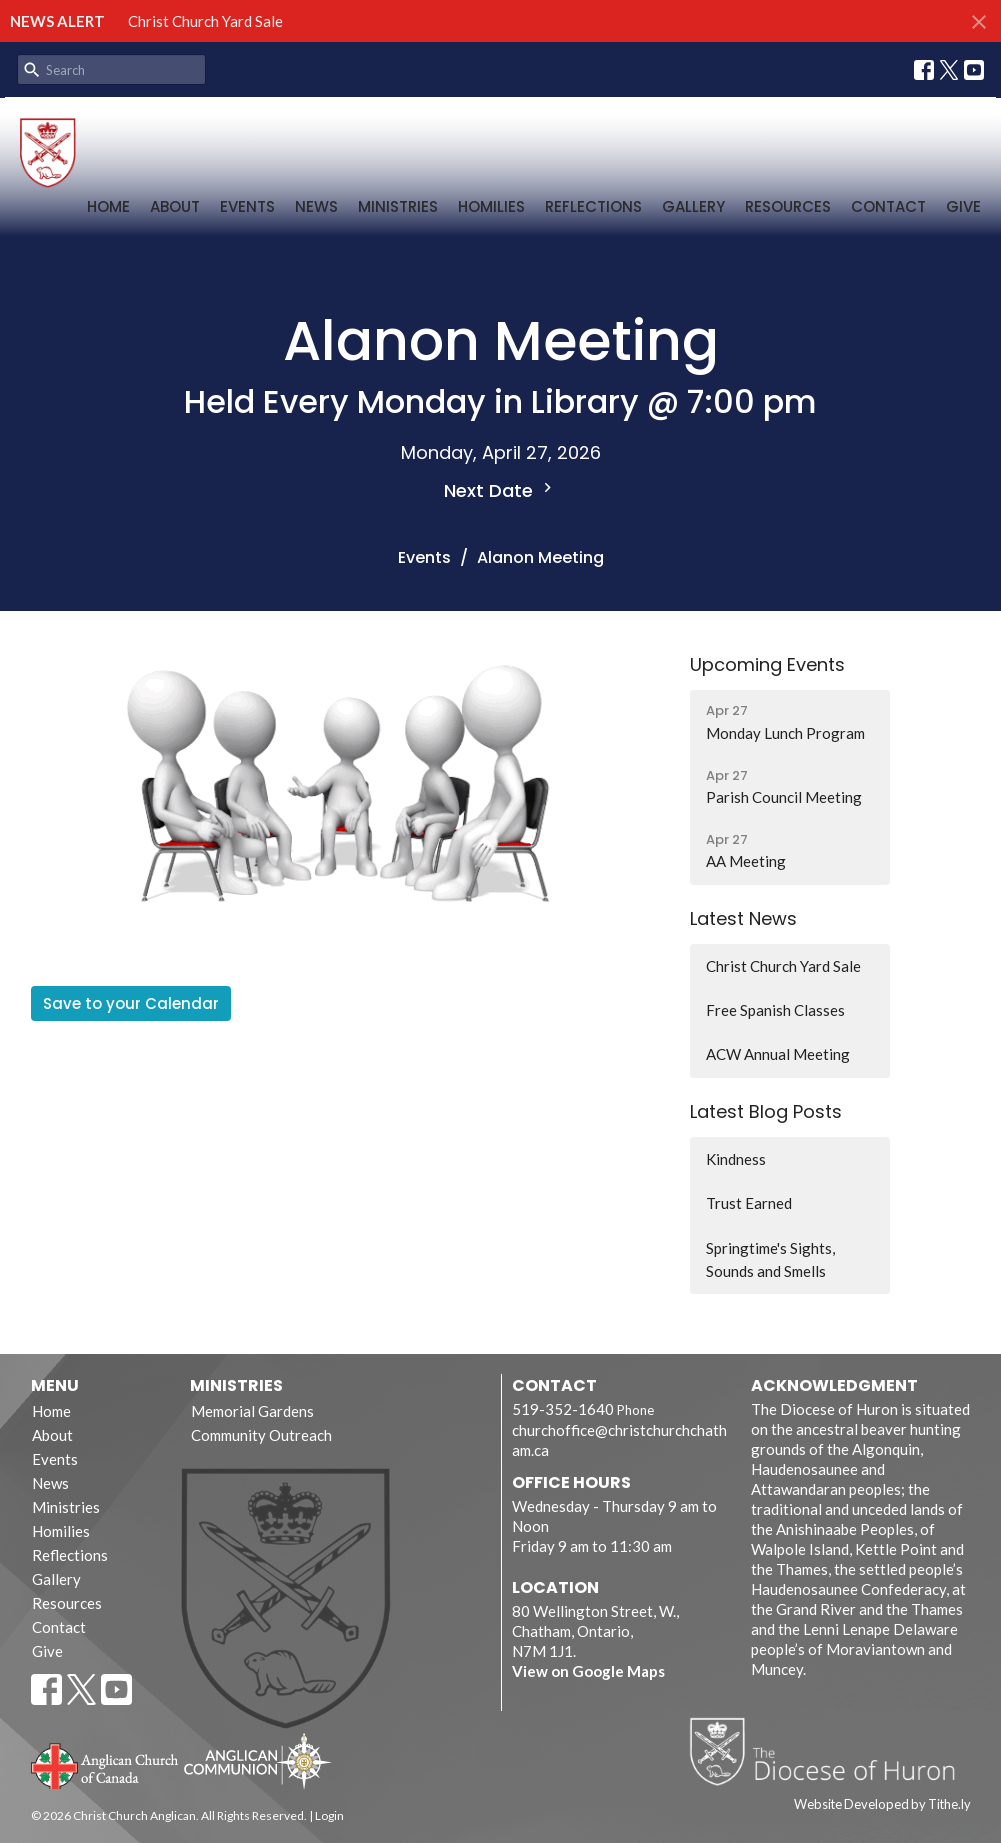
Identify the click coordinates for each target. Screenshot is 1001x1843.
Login (329, 1815)
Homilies (491, 206)
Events (247, 206)
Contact (888, 206)
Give (963, 206)
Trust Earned (749, 1203)
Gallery (693, 206)
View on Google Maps (588, 1671)
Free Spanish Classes (775, 1010)
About (175, 206)
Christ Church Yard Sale (205, 21)
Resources (788, 206)
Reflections (593, 206)
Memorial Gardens (252, 1411)
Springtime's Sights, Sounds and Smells (770, 1259)
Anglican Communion (257, 1760)
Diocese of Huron (829, 1751)
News (316, 206)
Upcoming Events (767, 664)
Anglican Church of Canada (105, 1764)
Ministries (398, 206)
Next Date (500, 490)
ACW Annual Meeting (778, 1054)
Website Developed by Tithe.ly (882, 1804)
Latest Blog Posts (766, 1111)
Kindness (736, 1159)
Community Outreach (261, 1435)
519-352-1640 (563, 1409)
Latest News (743, 918)
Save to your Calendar (131, 1003)
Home (108, 206)
